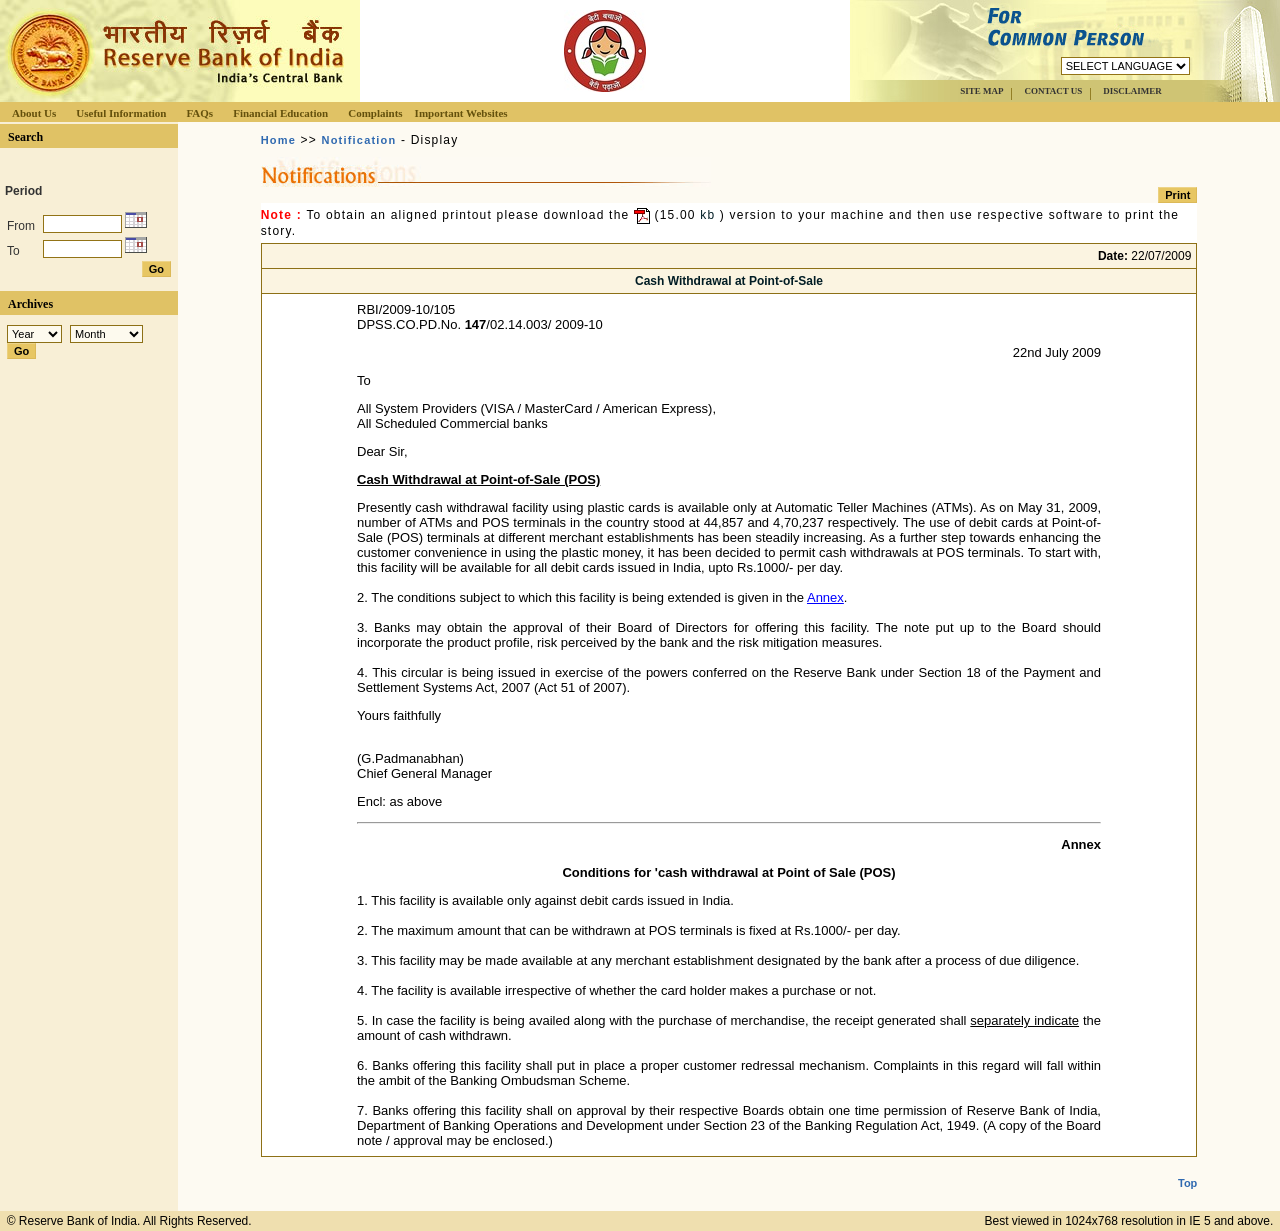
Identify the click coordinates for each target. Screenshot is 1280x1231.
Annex (825, 597)
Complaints (375, 113)
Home (278, 140)
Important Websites (461, 113)
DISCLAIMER (1132, 91)
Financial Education (280, 113)
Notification (359, 140)
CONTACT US (1053, 91)
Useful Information (121, 113)
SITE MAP (981, 91)
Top (1187, 1167)
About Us (34, 113)
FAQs (199, 113)
